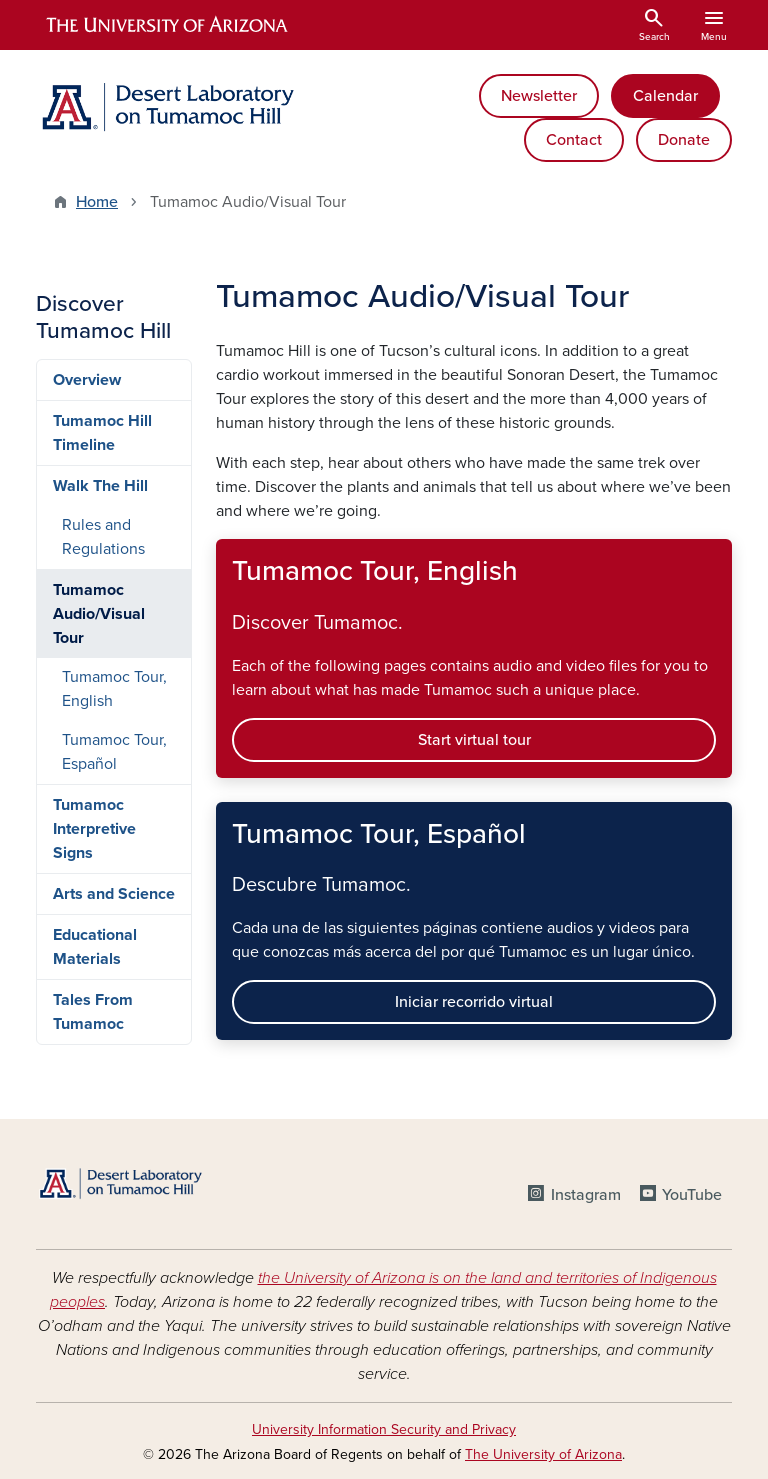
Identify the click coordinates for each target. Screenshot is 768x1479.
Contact (574, 140)
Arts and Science (114, 894)
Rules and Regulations (103, 537)
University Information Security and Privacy (384, 1429)
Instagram (586, 1195)
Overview (87, 380)
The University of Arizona (543, 1454)
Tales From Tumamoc (93, 1012)
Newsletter (539, 96)
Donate (684, 140)
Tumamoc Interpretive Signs (94, 829)
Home (97, 202)
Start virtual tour (474, 740)
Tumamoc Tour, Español (114, 752)
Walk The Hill (100, 486)
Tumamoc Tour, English (114, 689)
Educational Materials (95, 947)
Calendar (665, 96)
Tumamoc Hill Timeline (102, 433)
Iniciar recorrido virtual (474, 1002)
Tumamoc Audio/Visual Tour (99, 614)
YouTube (692, 1195)
